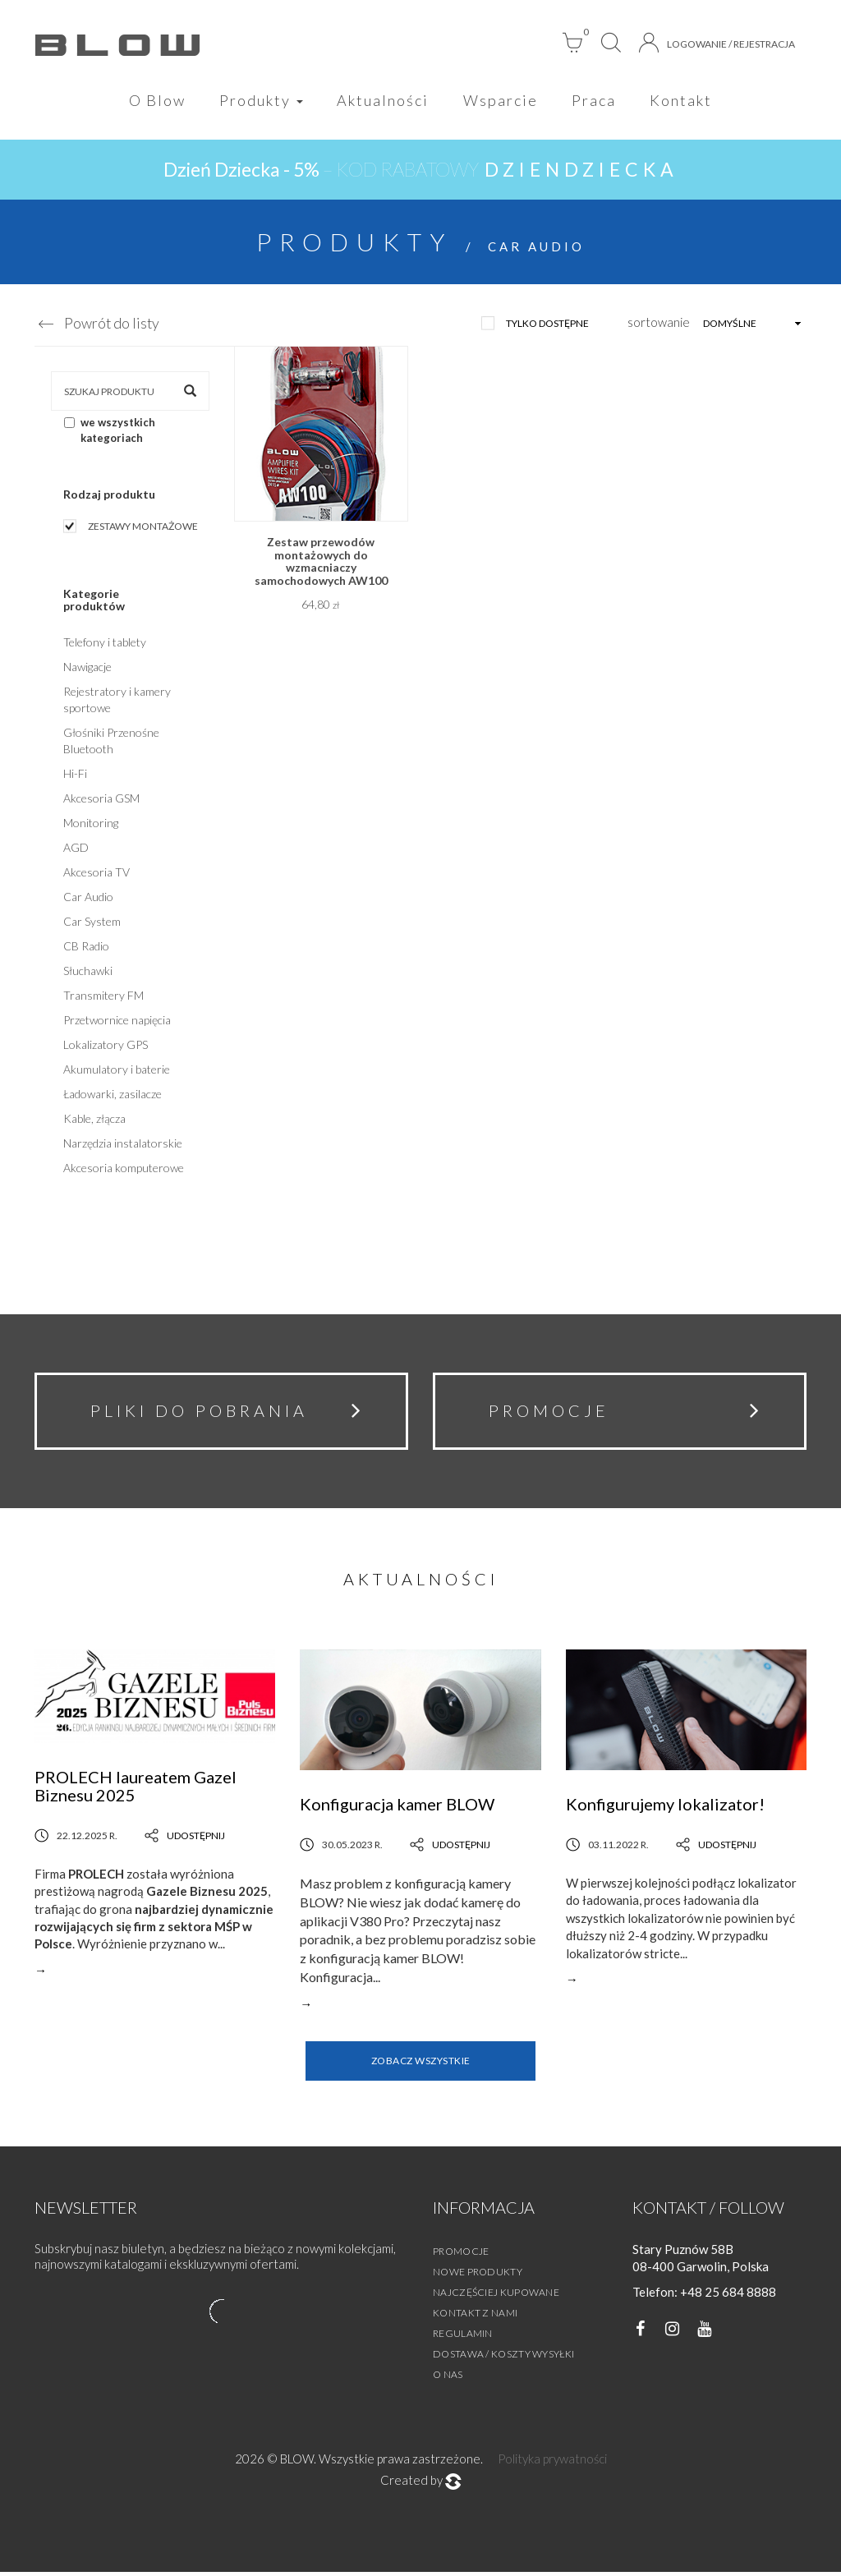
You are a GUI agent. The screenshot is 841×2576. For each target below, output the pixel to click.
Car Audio (88, 898)
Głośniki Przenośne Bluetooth (111, 742)
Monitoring (90, 824)
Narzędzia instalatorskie (122, 1145)
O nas (448, 2378)
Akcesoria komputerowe (123, 1169)
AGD (76, 849)
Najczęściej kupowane (496, 2296)
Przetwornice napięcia (117, 1021)
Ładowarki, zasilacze (112, 1095)
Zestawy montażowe (143, 528)
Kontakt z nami (475, 2317)
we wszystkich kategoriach (109, 431)
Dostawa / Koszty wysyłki (503, 2358)
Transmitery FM (103, 997)
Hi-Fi (75, 775)
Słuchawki (88, 972)
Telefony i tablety (104, 644)
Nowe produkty (477, 2276)
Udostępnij (185, 1839)
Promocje (461, 2255)
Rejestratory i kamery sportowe (117, 701)
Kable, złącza (94, 1120)
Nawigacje (87, 668)
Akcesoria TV (96, 874)
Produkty (259, 100)
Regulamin (463, 2337)
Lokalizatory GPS (105, 1046)
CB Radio (86, 947)
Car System (92, 923)
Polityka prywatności (552, 2462)
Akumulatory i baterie (116, 1071)
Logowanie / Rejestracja (717, 43)
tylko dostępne (547, 325)
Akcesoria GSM (101, 800)
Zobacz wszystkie (421, 2065)
